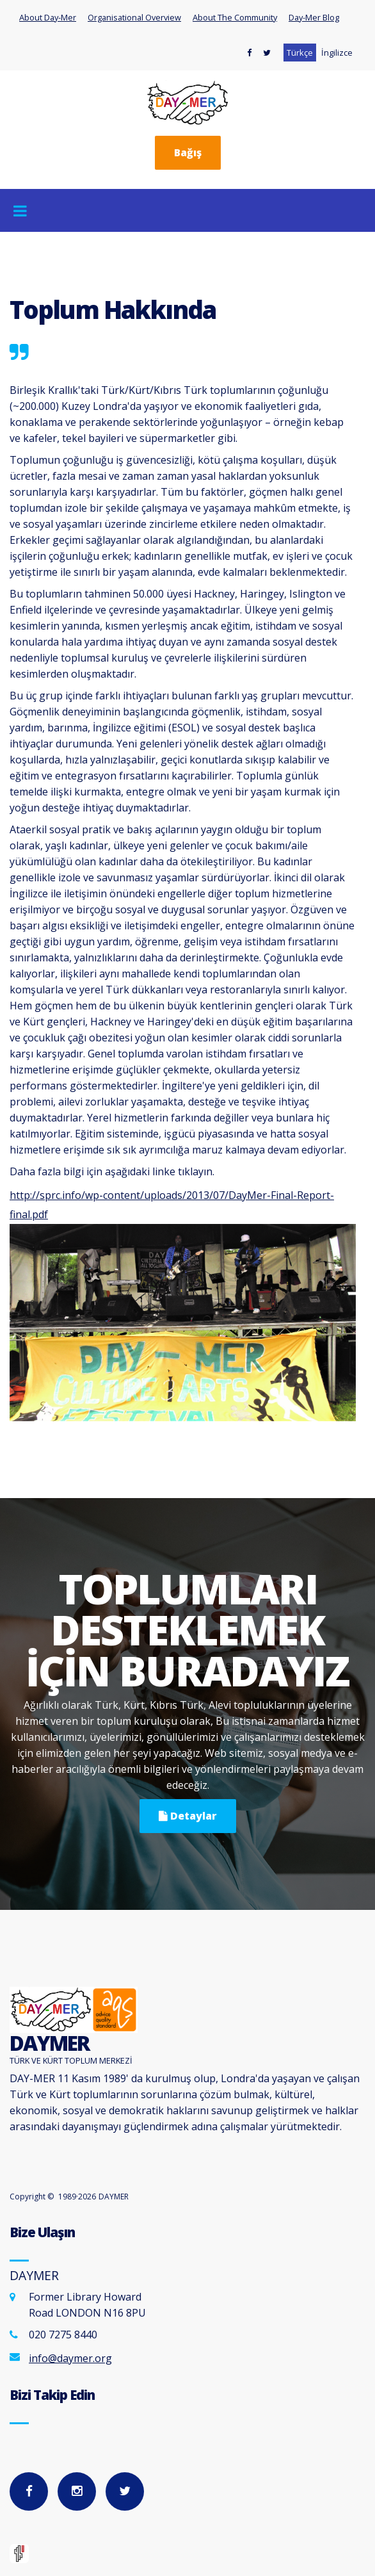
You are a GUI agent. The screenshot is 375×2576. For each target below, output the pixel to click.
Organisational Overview (134, 17)
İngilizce (337, 52)
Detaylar (188, 1816)
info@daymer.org (70, 2358)
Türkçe (300, 52)
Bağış (188, 152)
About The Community (235, 17)
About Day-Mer (47, 17)
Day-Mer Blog (314, 17)
